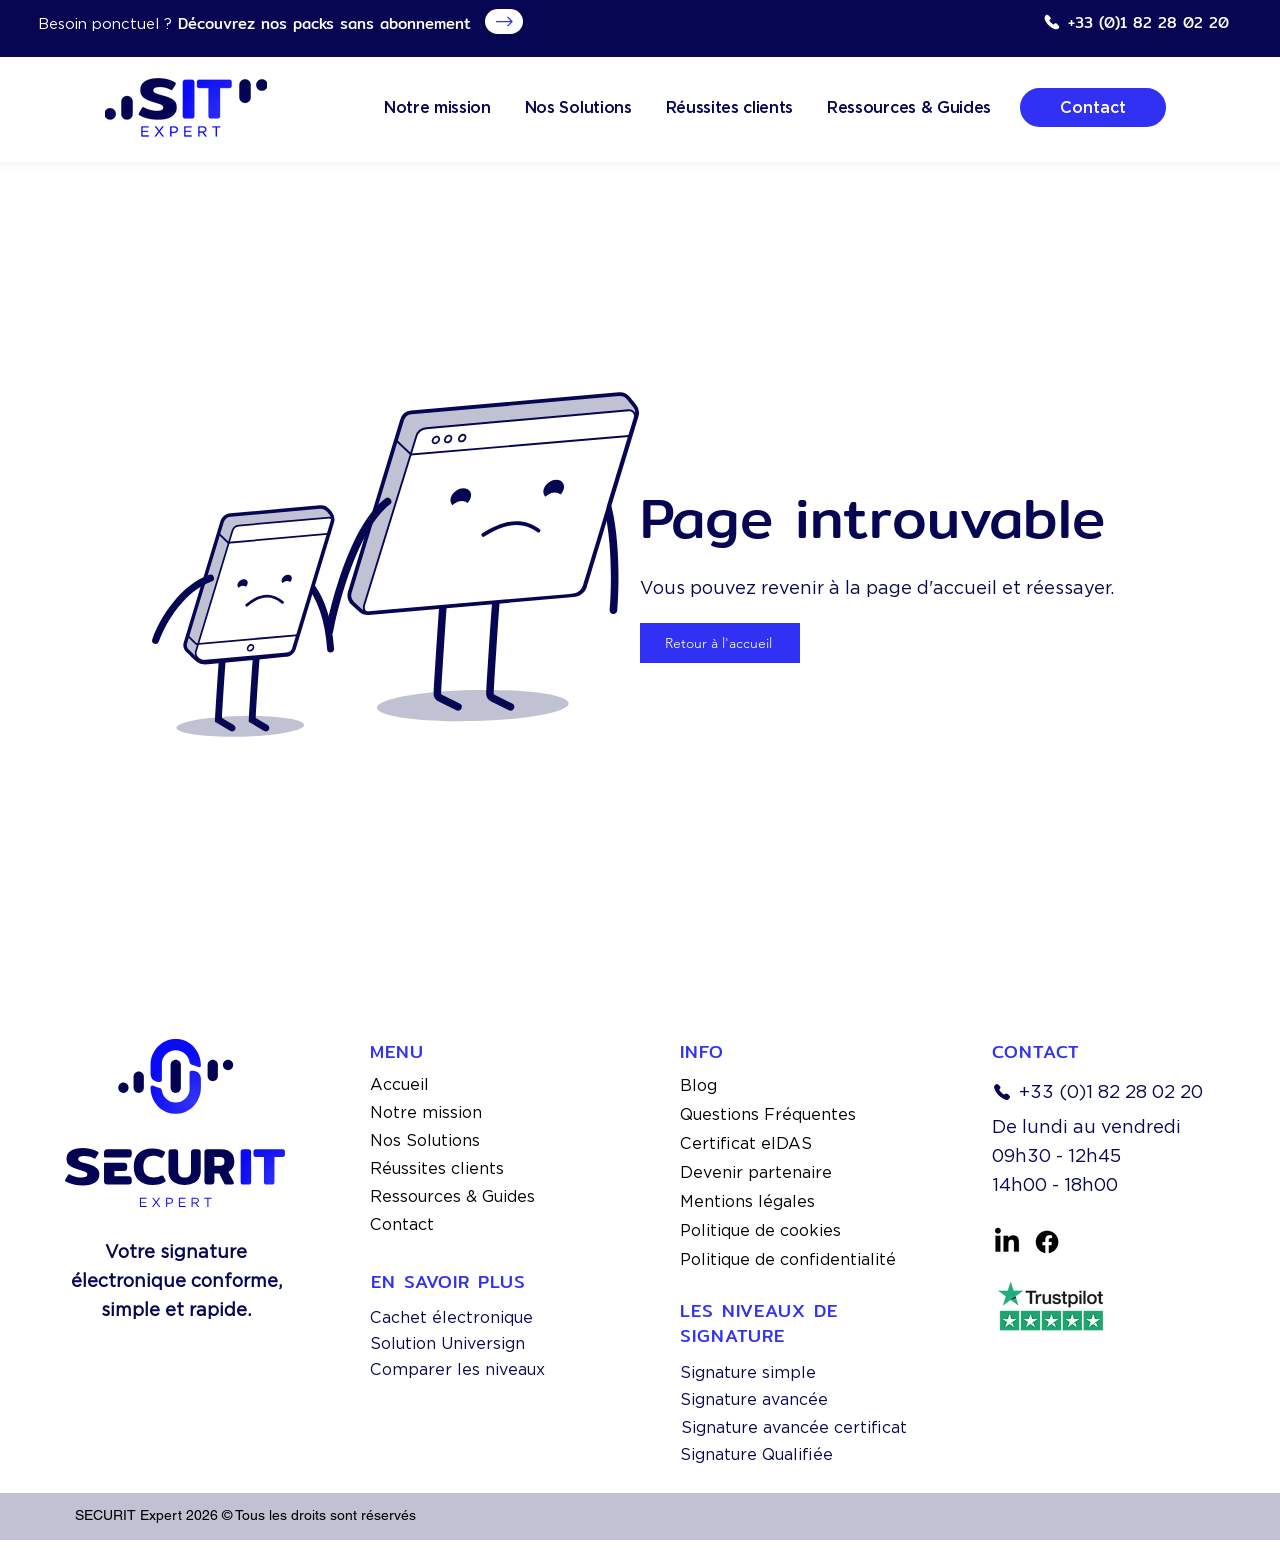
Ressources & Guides (452, 1196)
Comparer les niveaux (457, 1369)
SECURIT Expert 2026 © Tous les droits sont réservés (245, 1515)
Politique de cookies (760, 1230)
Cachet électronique (451, 1317)
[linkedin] (1007, 1242)
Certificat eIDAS (746, 1143)
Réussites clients (437, 1168)
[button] (909, 107)
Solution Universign (447, 1343)
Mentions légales (747, 1201)
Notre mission (426, 1112)
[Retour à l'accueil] (720, 643)
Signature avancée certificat (794, 1427)
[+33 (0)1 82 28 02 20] (1135, 22)
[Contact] (1093, 107)
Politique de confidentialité (788, 1259)
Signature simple (748, 1372)
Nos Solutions (425, 1140)
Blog (698, 1085)
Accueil (399, 1084)
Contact (402, 1224)
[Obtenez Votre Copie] (504, 21)
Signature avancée (754, 1399)
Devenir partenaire (756, 1172)
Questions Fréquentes (768, 1114)
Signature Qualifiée (756, 1454)
